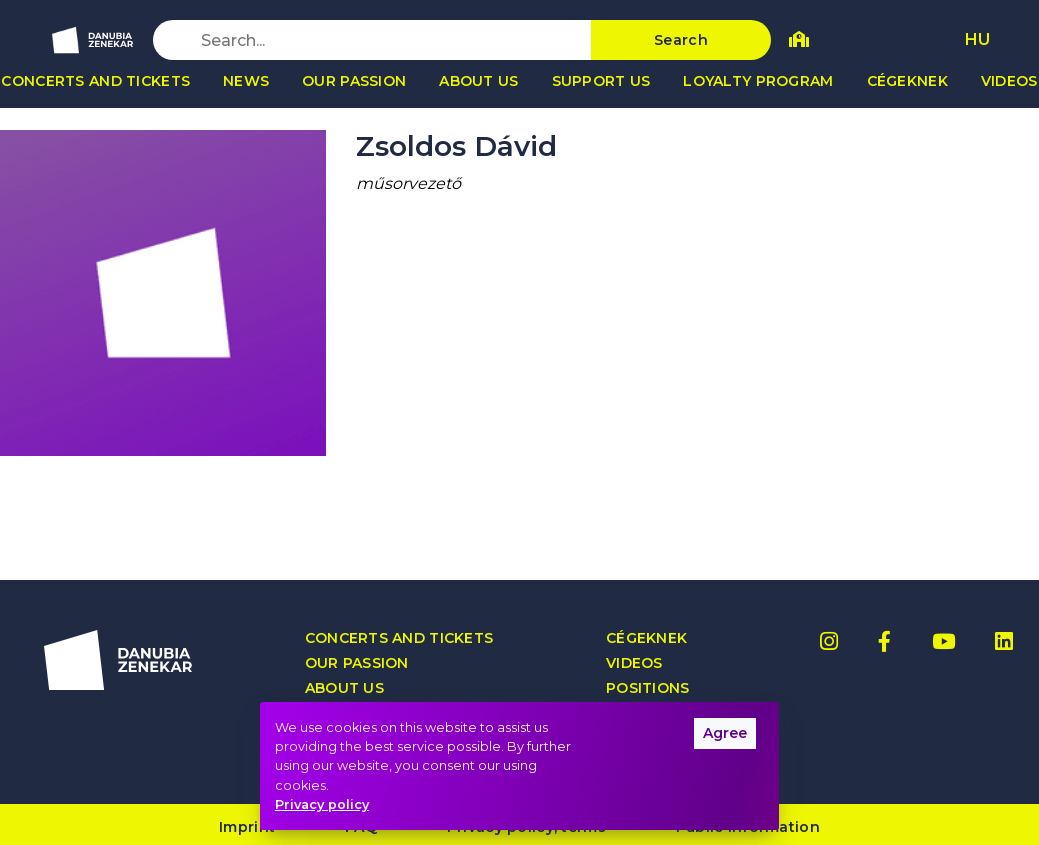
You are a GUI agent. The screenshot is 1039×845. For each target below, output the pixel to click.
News (246, 81)
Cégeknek (907, 81)
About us (478, 81)
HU (977, 39)
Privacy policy (322, 804)
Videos (634, 663)
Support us (601, 81)
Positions (648, 688)
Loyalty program (758, 81)
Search (681, 40)
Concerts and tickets (399, 638)
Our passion (354, 81)
